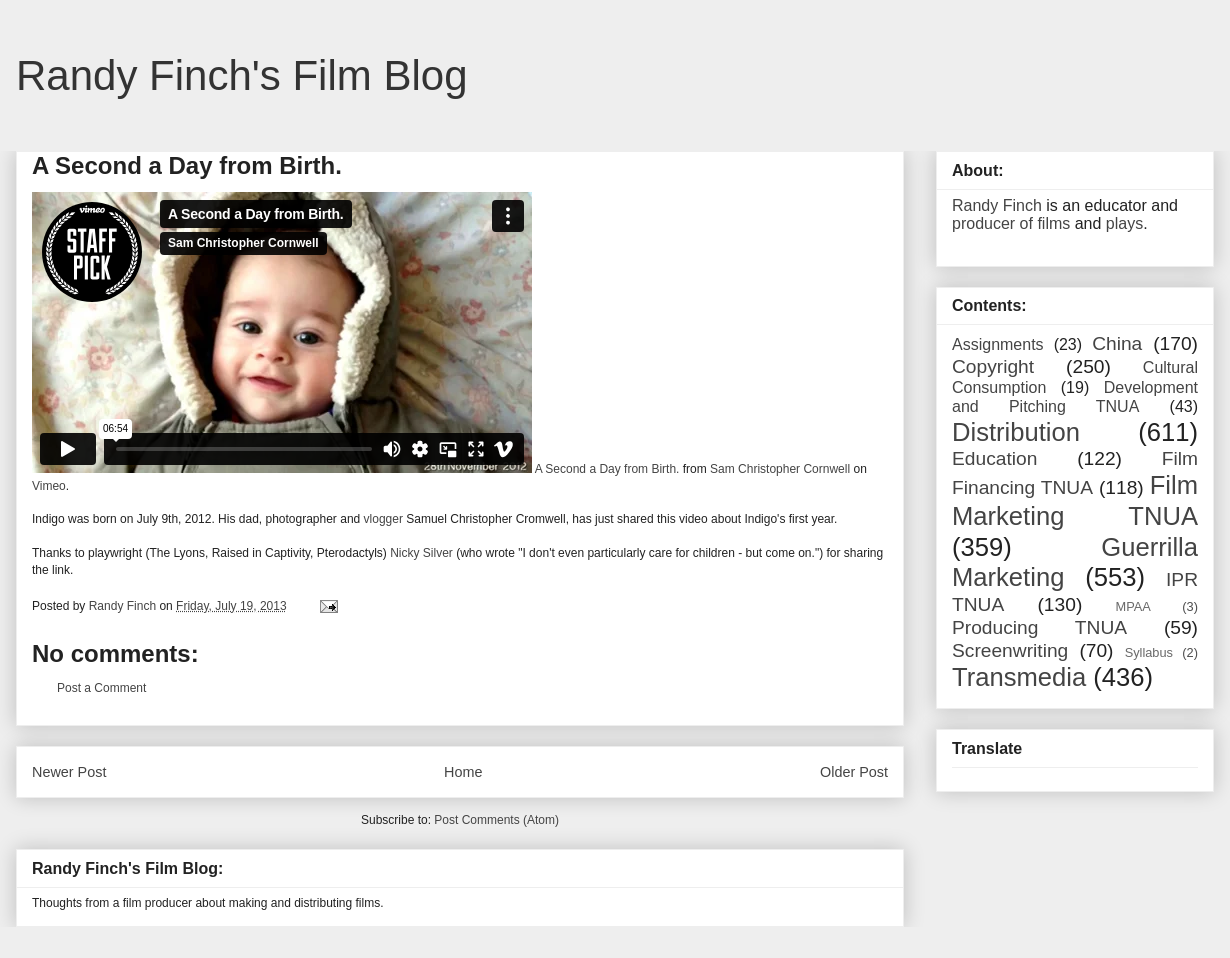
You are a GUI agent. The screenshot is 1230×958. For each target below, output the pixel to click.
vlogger (383, 519)
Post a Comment (101, 688)
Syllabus (1149, 652)
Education (994, 458)
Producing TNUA (1039, 627)
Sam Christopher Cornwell (780, 469)
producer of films (1011, 223)
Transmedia (1019, 677)
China (1117, 343)
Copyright (993, 366)
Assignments (998, 344)
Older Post (854, 772)
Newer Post (69, 772)
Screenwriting (1010, 650)
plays (1124, 223)
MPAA (1133, 606)
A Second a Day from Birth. (607, 469)
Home (463, 772)
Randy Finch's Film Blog (242, 75)
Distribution (1016, 432)
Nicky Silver (421, 553)
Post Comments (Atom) (496, 820)
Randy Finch (997, 205)
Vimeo (49, 486)
